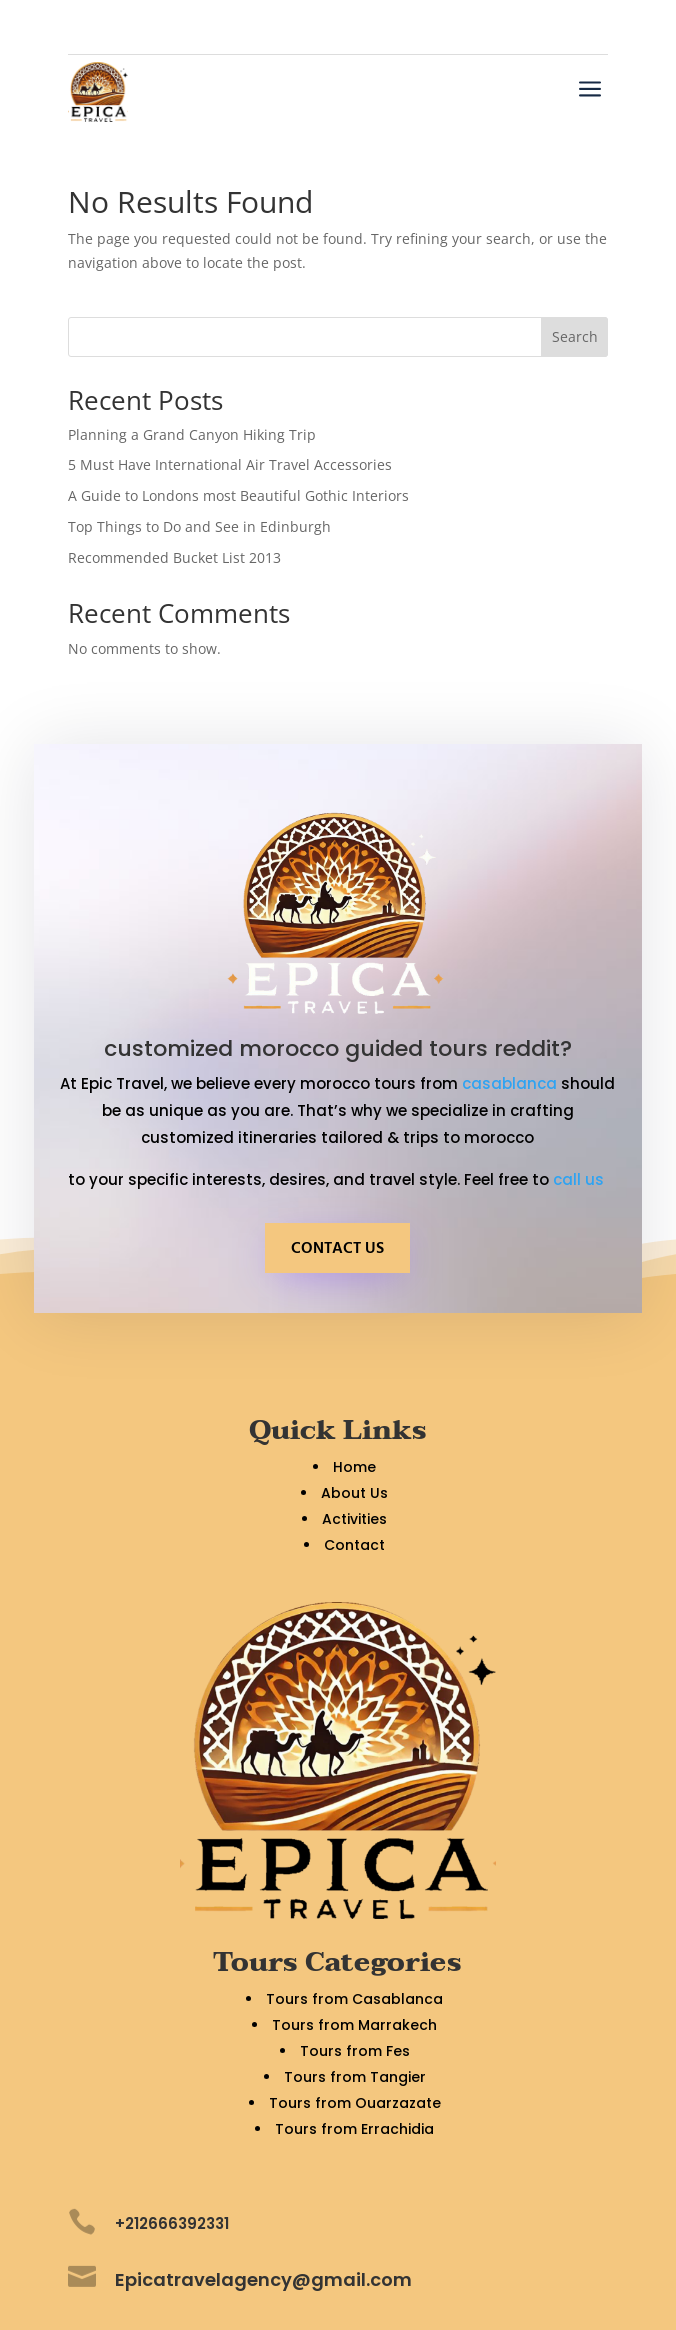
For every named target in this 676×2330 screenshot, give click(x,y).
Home (354, 1467)
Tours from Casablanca (354, 1999)
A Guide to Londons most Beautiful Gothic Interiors (238, 495)
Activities (354, 1519)
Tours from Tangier (355, 2077)
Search (575, 336)
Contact (354, 1545)
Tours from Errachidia (354, 2129)
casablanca (509, 1083)
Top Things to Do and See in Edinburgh (199, 526)
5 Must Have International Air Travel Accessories (230, 464)
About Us (354, 1493)
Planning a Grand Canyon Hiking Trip (192, 434)
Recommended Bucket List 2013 (174, 557)
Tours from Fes (355, 2051)
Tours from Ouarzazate (355, 2103)
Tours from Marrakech (354, 2025)
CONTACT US (337, 1249)
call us (580, 1179)
